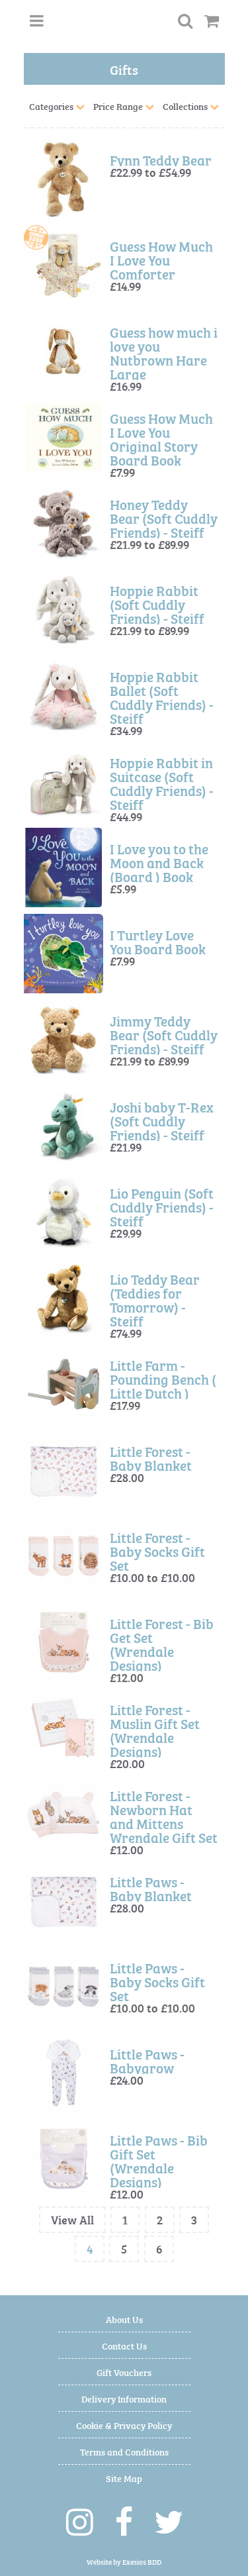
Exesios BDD (141, 2561)
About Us (124, 2319)
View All (72, 2219)
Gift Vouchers (124, 2372)
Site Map (124, 2478)
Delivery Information (124, 2398)
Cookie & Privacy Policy (124, 2425)
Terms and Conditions (124, 2451)
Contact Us (124, 2345)
